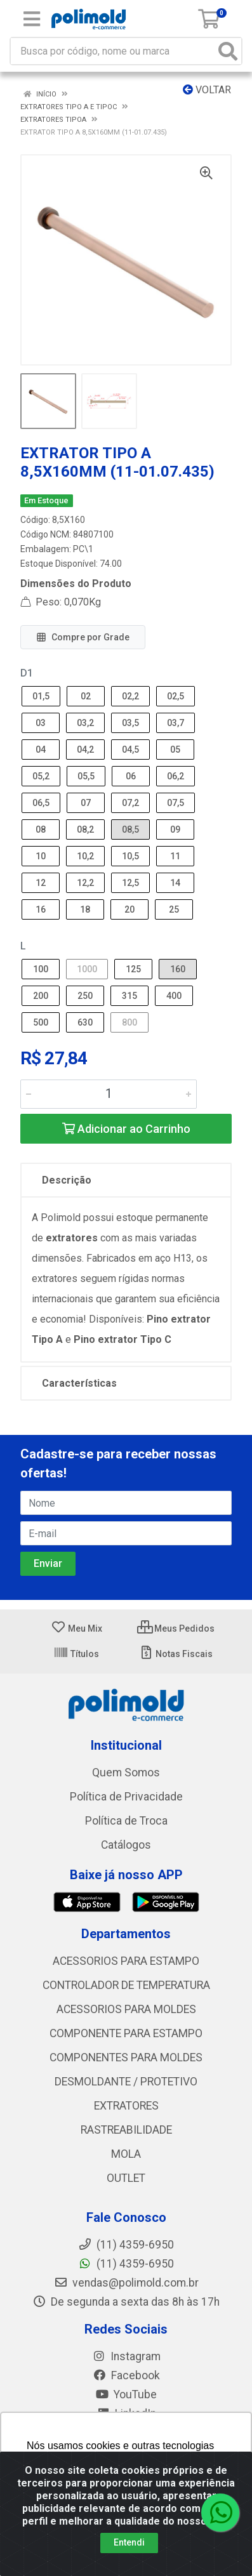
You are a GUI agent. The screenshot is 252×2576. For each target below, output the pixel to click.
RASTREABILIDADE (126, 2130)
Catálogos (126, 1845)
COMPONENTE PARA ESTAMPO (126, 2033)
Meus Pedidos (176, 1628)
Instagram (126, 2356)
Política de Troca (126, 1820)
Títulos (76, 1654)
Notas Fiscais (175, 1654)
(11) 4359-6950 (126, 2263)
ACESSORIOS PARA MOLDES (126, 2009)
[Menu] (31, 19)
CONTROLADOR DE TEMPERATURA (126, 1985)
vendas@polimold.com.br (126, 2282)
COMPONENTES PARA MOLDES (126, 2057)
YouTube (126, 2394)
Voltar (207, 90)
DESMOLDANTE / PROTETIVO (126, 2081)
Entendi (129, 2542)
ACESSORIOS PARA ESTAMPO (126, 1961)
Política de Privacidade (126, 1796)
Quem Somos (126, 1772)
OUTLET (126, 2178)
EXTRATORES (126, 2105)
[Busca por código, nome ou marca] (113, 51)
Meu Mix (76, 1628)
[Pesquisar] (228, 51)
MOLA (126, 2154)
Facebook (126, 2375)
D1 (26, 673)
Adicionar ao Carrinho (126, 1128)
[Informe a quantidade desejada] (108, 1094)
